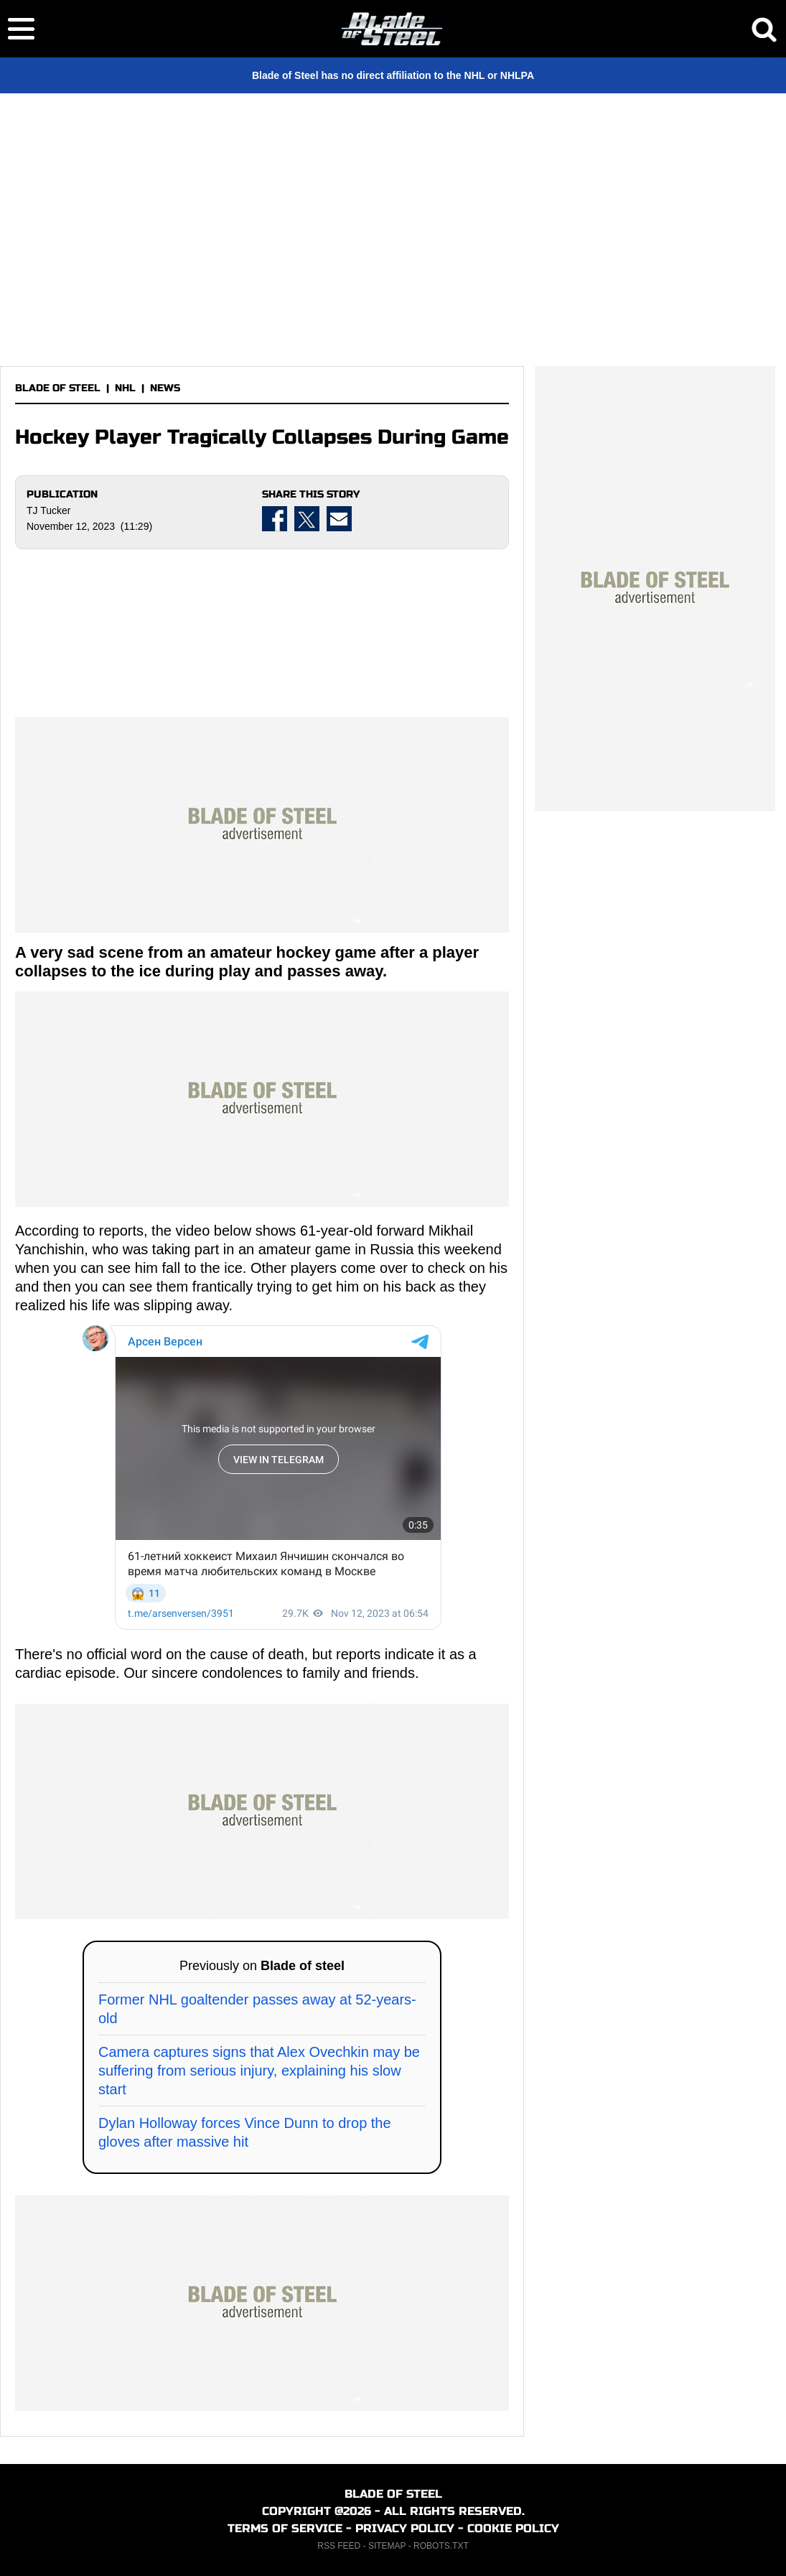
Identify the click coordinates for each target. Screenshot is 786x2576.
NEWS (165, 388)
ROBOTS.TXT (441, 2546)
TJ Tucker (48, 510)
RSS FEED (338, 2546)
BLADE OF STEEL (57, 388)
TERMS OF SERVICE (285, 2528)
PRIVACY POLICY (404, 2528)
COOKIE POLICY (513, 2528)
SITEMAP (387, 2546)
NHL (125, 388)
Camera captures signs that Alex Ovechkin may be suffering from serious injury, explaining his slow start (259, 2070)
